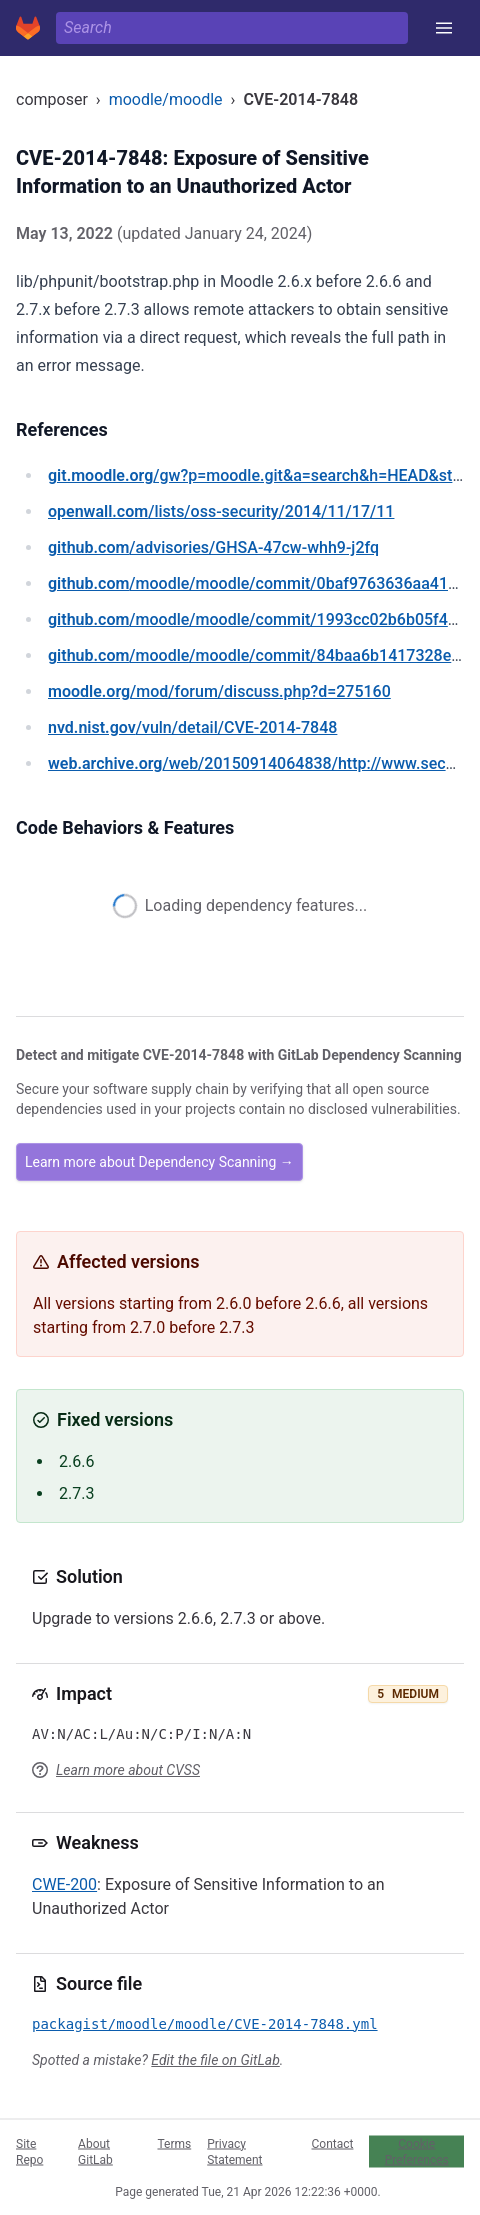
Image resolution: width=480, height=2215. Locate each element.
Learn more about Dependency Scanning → (159, 1162)
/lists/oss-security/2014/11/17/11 (221, 511)
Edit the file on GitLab (215, 2060)
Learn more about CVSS (128, 1770)
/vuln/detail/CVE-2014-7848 (192, 727)
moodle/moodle (166, 99)
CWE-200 (64, 1884)
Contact (333, 2143)
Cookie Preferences (417, 2151)
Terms (174, 2143)
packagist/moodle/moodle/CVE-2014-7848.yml (205, 2024)
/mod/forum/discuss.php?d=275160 (219, 691)
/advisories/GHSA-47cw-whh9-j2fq (213, 547)
